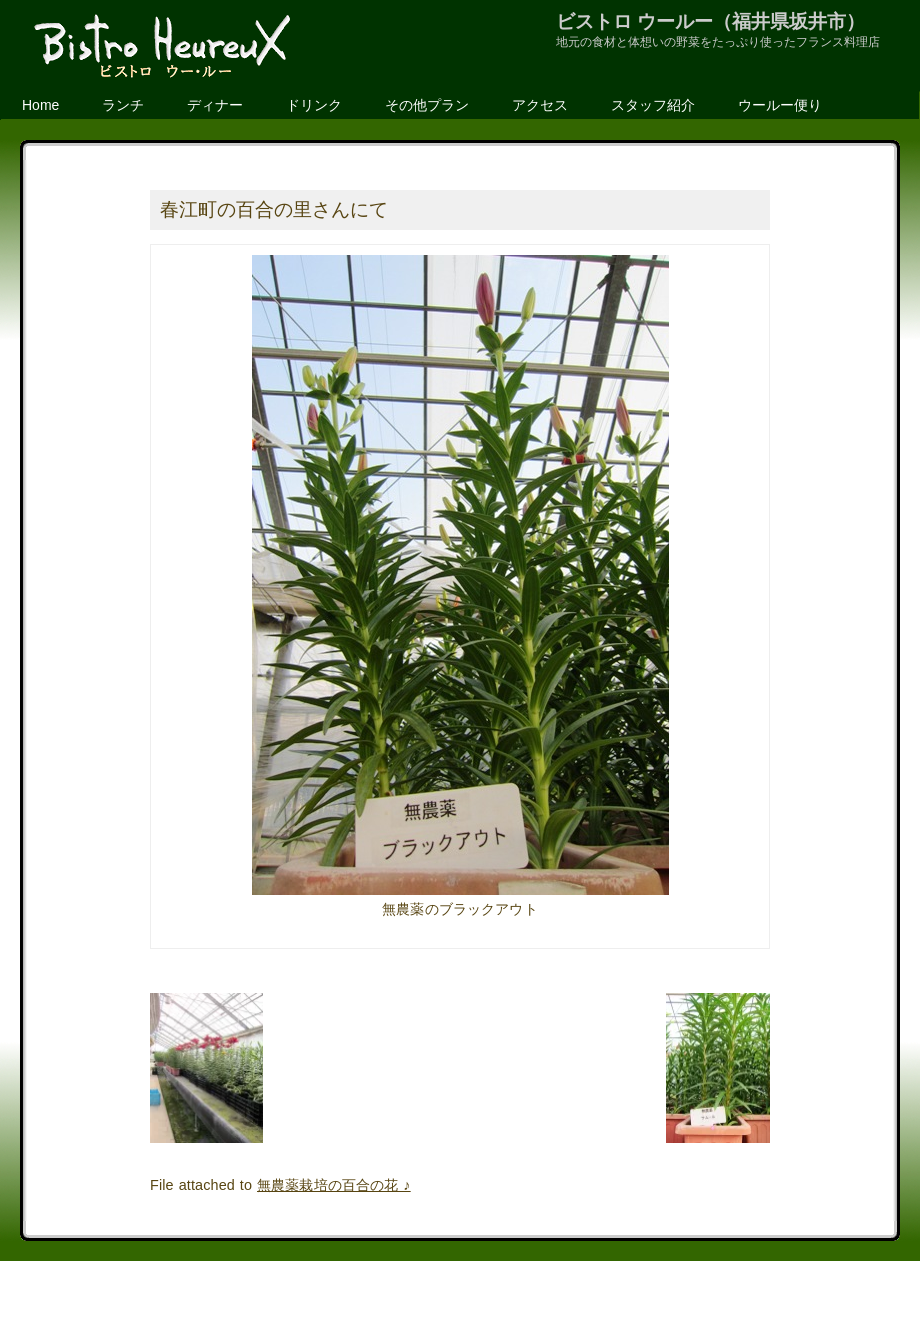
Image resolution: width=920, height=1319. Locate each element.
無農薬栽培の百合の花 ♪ (334, 1185)
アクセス (540, 105)
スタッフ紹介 (653, 105)
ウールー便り (780, 105)
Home (40, 105)
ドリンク (314, 105)
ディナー (215, 105)
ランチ (123, 105)
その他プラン (427, 105)
